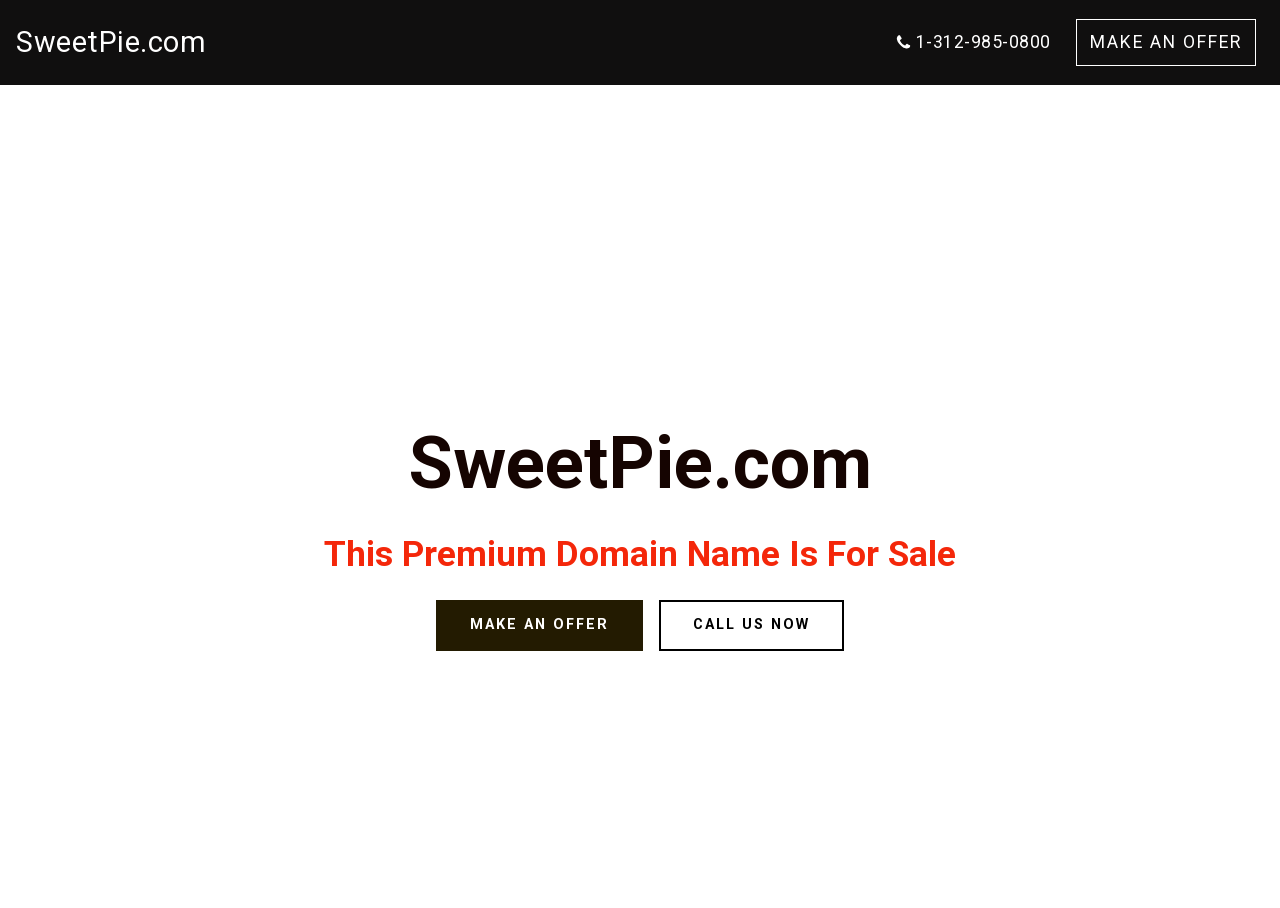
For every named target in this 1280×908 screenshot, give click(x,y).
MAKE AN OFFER (1166, 42)
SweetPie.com (111, 42)
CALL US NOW (751, 624)
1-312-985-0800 (973, 42)
